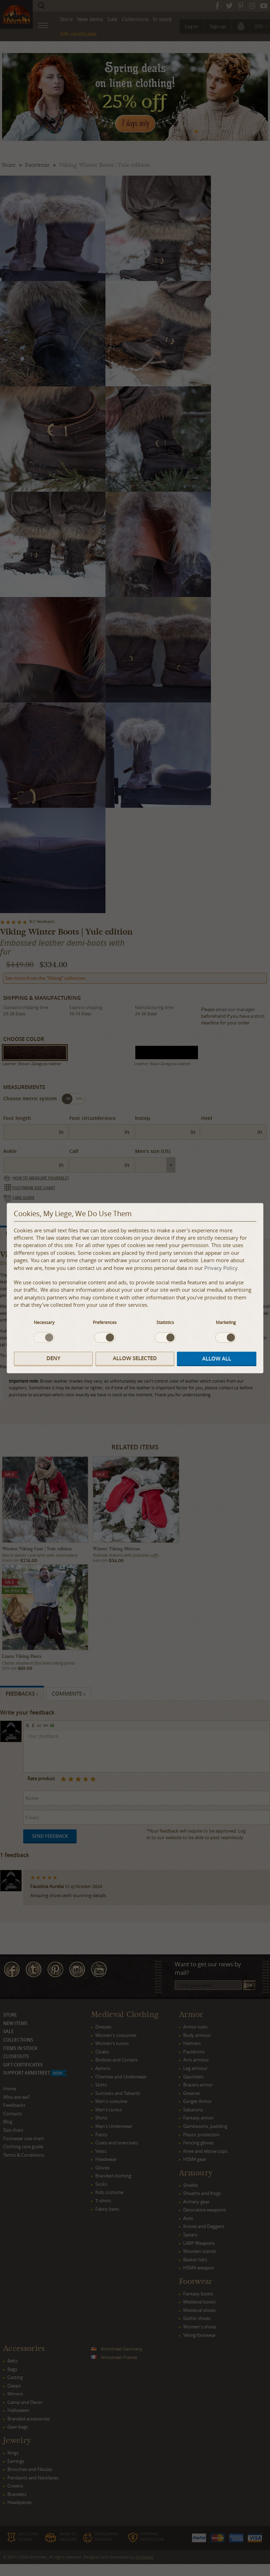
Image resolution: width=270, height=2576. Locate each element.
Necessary (44, 1322)
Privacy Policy (220, 1267)
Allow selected (135, 1358)
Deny (53, 1358)
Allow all (216, 1359)
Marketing (226, 1322)
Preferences (105, 1322)
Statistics (165, 1322)
